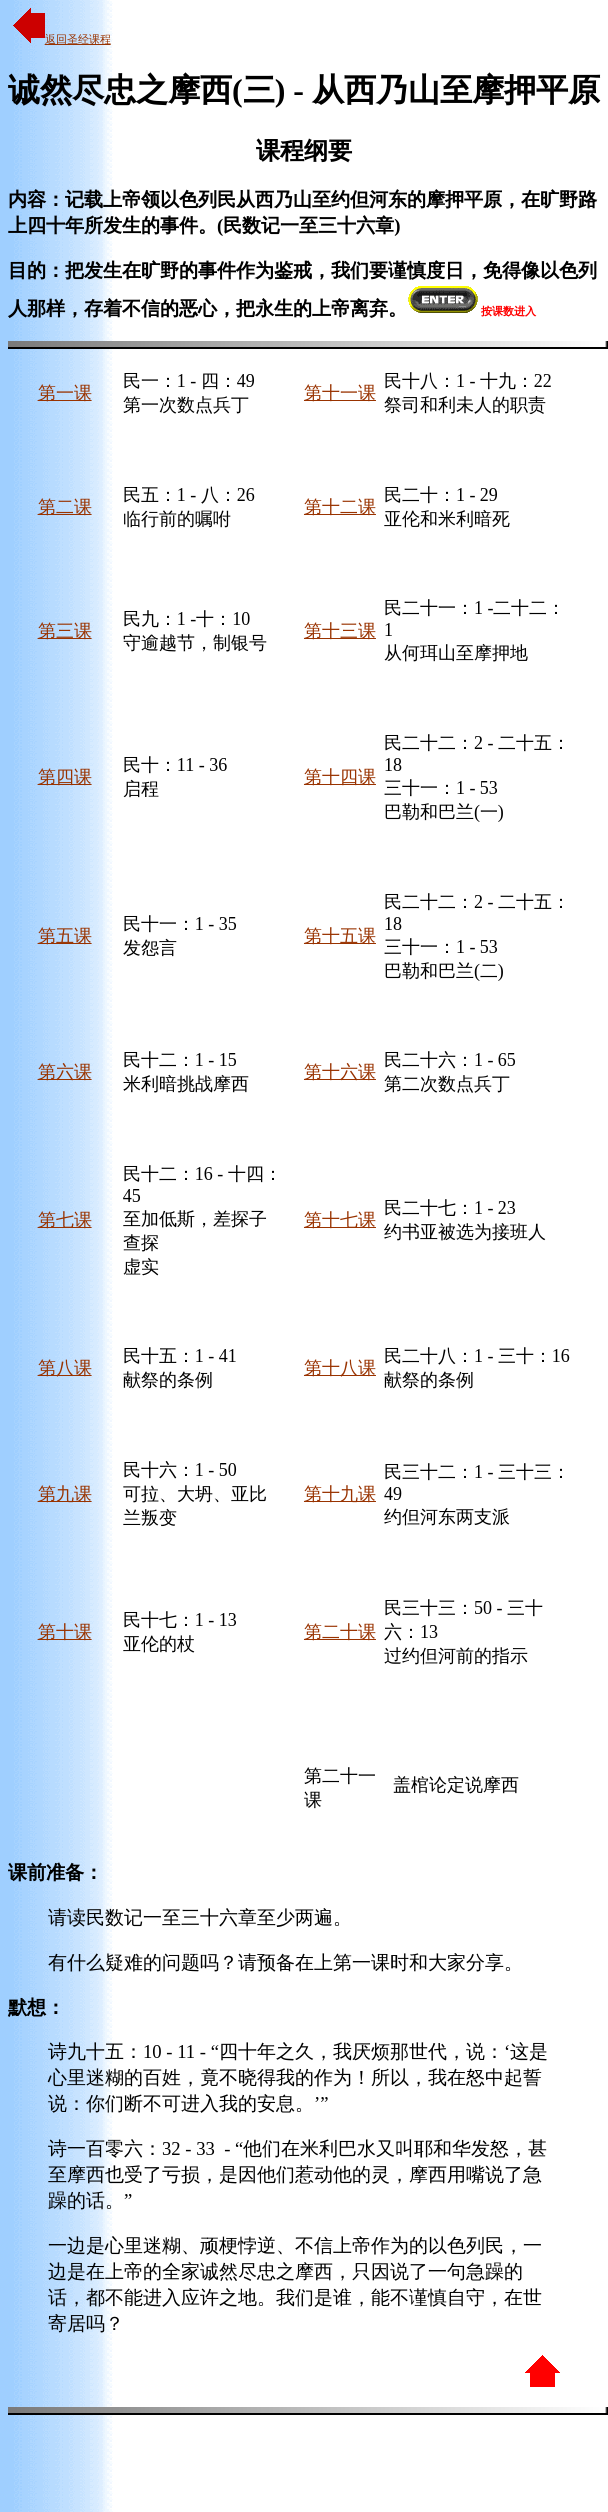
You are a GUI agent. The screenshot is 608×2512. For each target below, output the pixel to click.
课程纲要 (304, 151)
